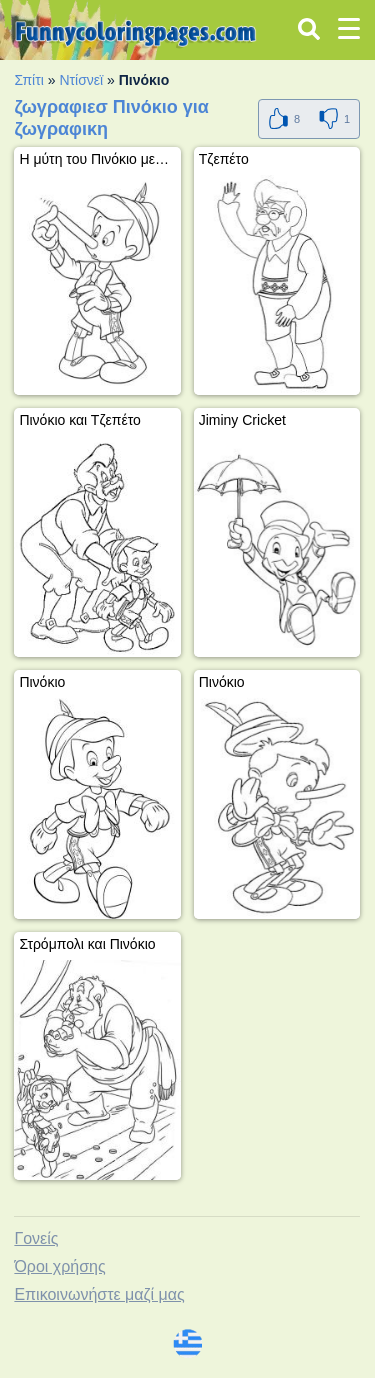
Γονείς (36, 1238)
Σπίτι (28, 80)
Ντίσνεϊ (81, 80)
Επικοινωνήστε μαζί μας (99, 1294)
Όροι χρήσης (59, 1266)
